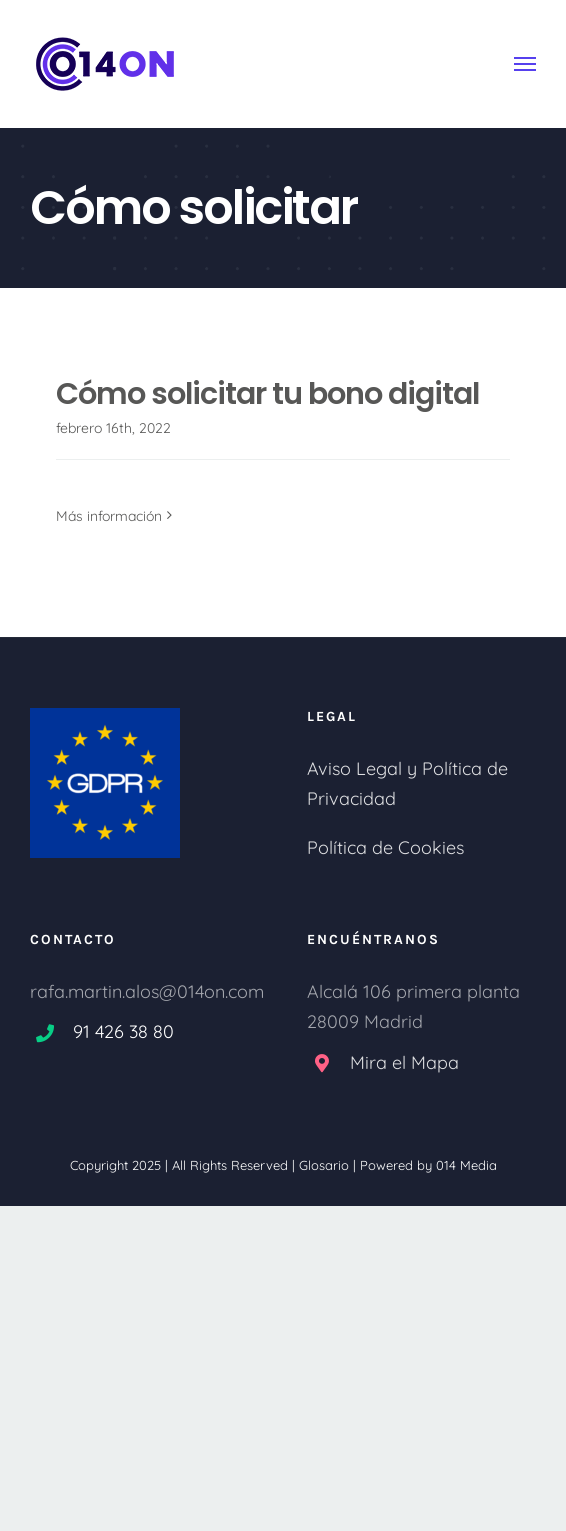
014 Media (466, 1165)
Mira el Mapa (404, 1062)
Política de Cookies (385, 847)
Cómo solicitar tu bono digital (267, 393)
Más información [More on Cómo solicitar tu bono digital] (109, 516)
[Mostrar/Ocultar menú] (525, 64)
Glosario (324, 1165)
